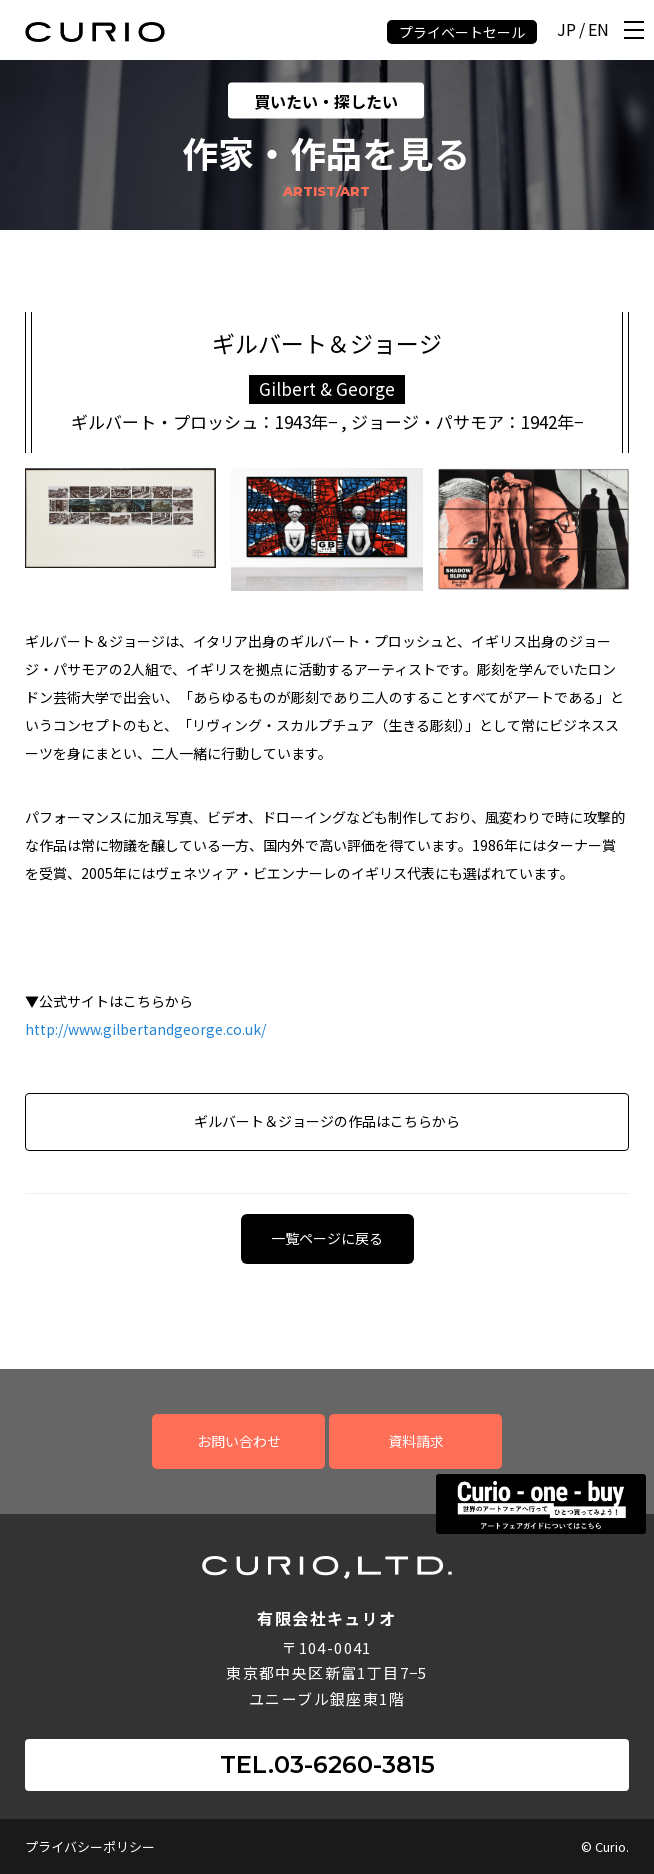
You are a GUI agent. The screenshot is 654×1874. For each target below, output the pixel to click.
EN (598, 30)
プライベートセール (462, 32)
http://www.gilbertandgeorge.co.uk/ (145, 1029)
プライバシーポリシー (90, 1846)
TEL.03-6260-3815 (327, 1764)
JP (566, 30)
